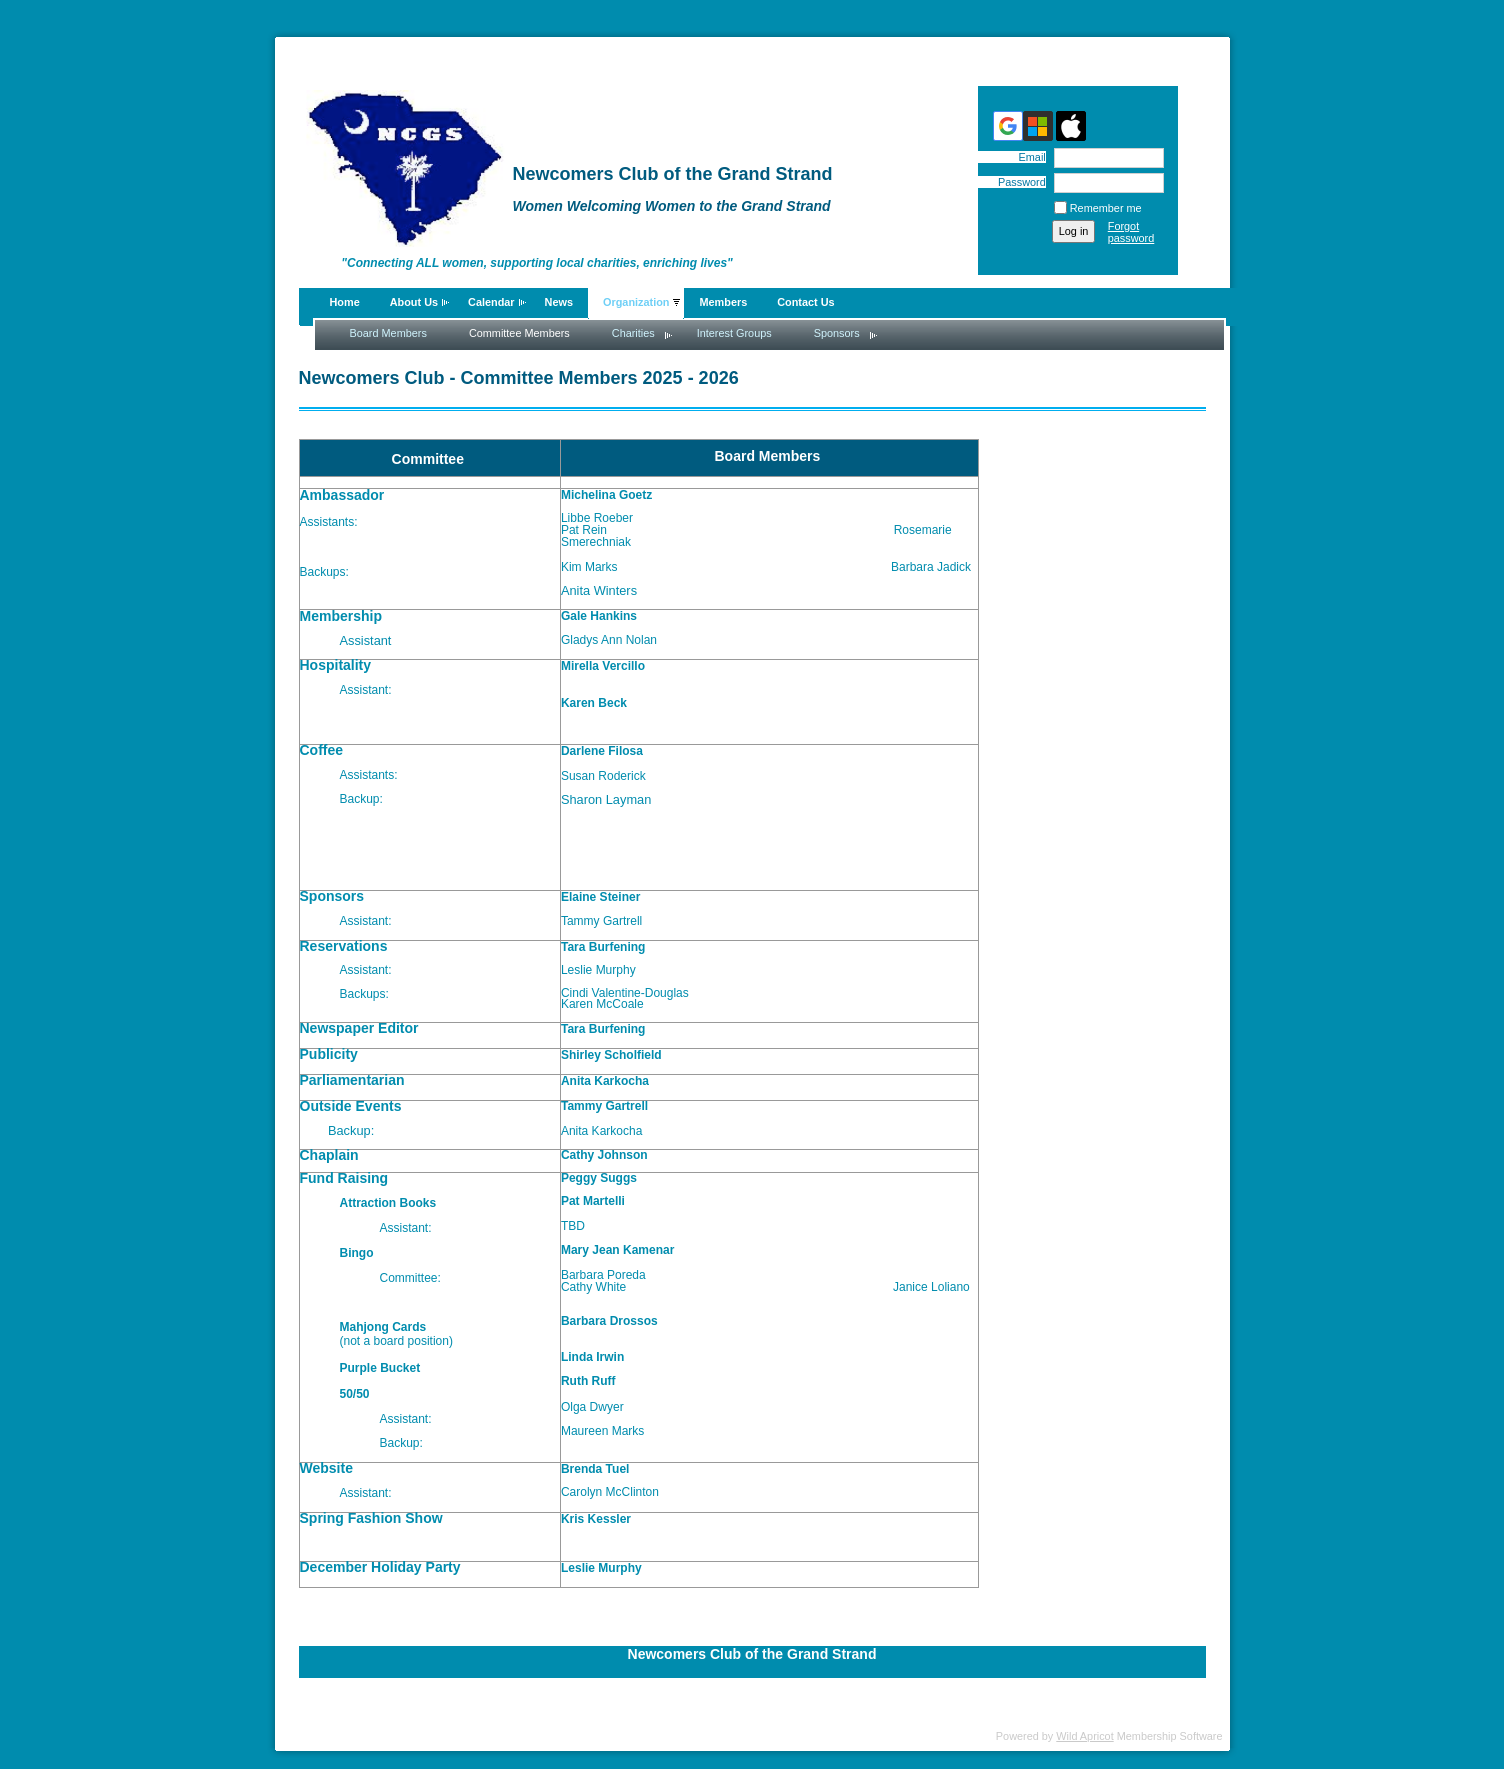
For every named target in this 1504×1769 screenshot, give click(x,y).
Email (1028, 157)
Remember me (1106, 208)
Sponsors (837, 333)
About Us (414, 302)
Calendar (491, 302)
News (559, 302)
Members (723, 302)
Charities (633, 333)
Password (1018, 182)
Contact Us (805, 302)
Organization (636, 302)
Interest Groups (734, 333)
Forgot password (1131, 232)
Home (345, 302)
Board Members (388, 333)
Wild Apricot (1084, 1736)
